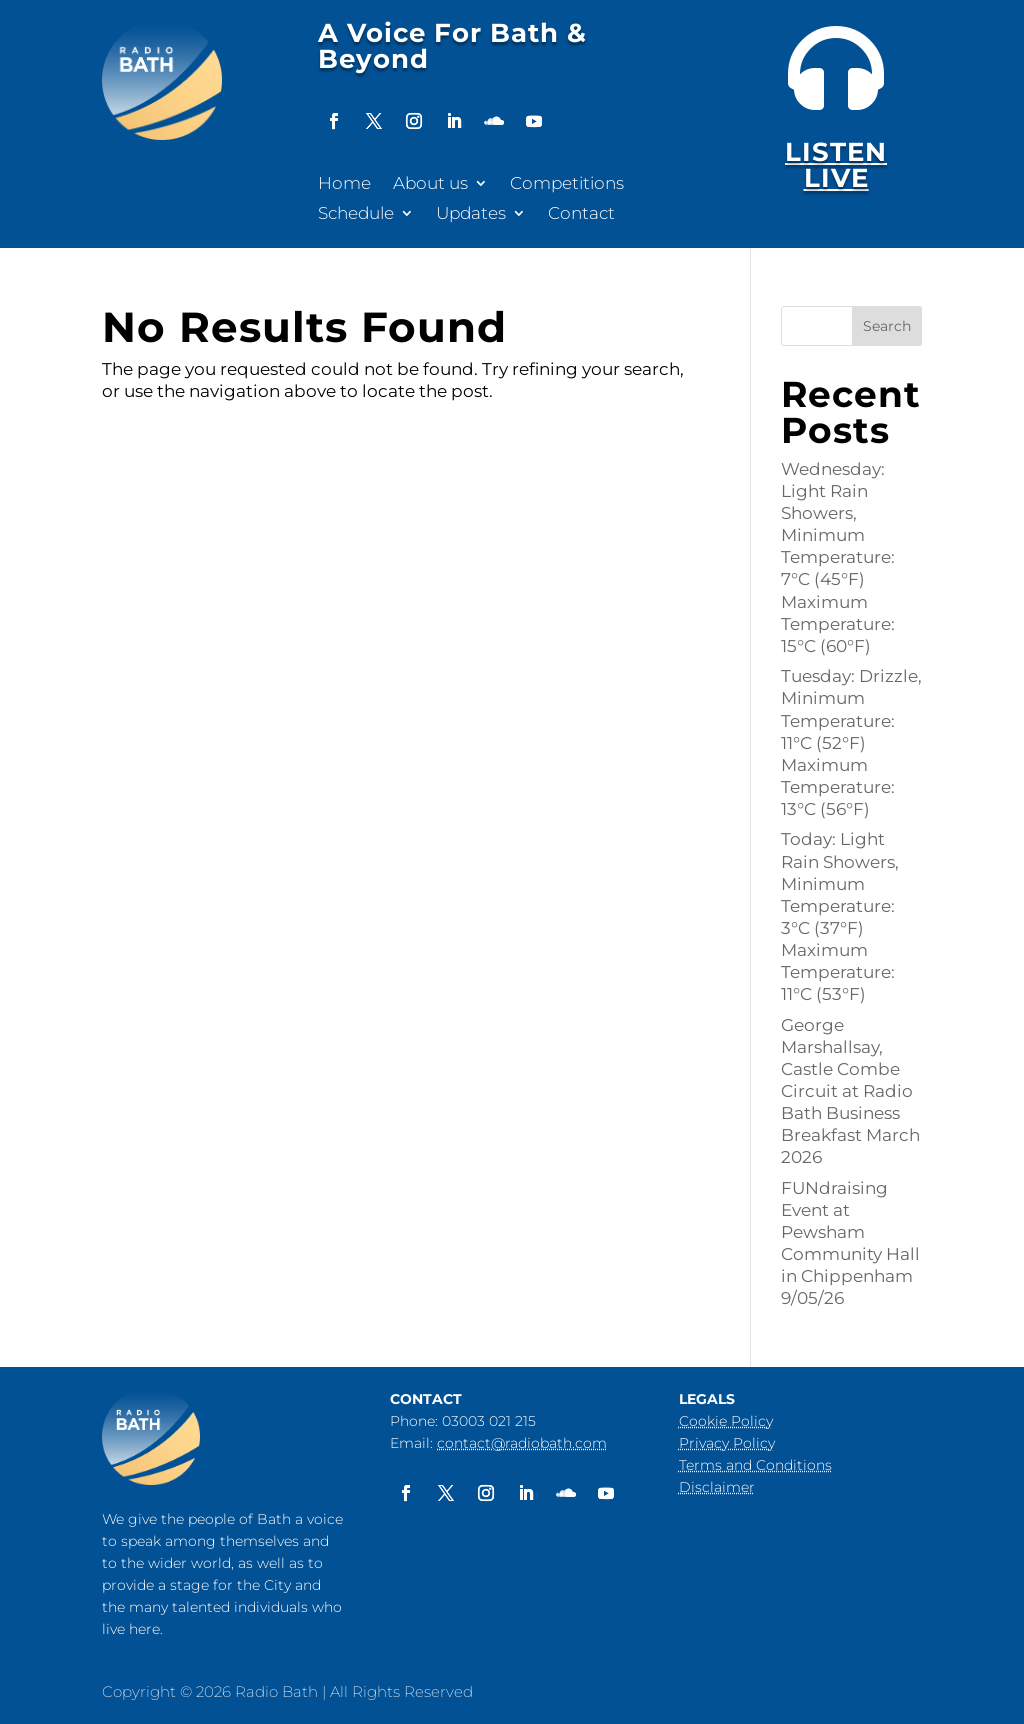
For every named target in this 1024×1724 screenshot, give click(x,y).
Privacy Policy (727, 1443)
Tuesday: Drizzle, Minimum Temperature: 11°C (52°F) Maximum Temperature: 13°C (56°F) (851, 742)
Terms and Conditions (755, 1465)
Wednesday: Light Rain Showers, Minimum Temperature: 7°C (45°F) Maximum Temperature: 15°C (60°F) (838, 557)
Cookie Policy (726, 1421)
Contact (581, 214)
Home (344, 184)
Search (887, 326)
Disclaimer (717, 1487)
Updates (471, 214)
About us (430, 184)
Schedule (356, 214)
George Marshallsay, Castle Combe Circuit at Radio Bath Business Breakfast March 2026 (850, 1091)
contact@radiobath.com (522, 1443)
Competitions (567, 184)
